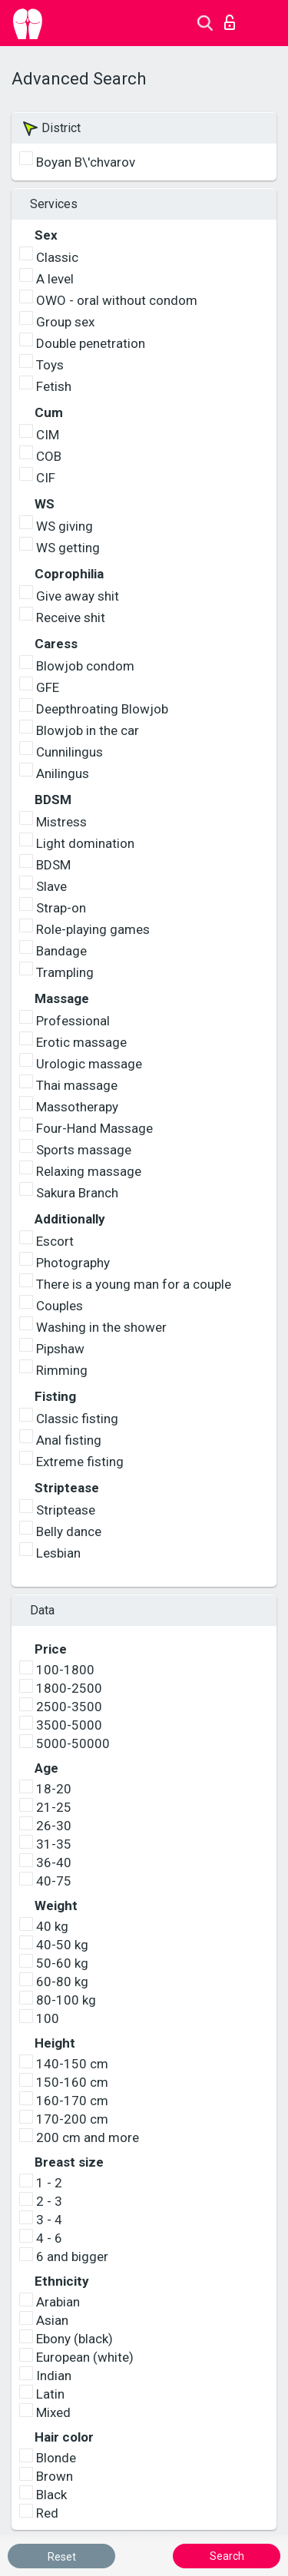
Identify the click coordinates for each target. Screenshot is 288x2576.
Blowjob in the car (87, 730)
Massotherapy (77, 1106)
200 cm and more (87, 2137)
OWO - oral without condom (116, 300)
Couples (59, 1305)
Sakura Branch (77, 1192)
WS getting (68, 547)
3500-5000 (69, 1725)
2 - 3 (49, 2201)
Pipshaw (60, 1348)
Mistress (61, 821)
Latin (50, 2394)
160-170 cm (72, 2100)
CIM (47, 434)
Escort (55, 1241)
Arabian (58, 2301)
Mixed (53, 2412)
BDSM (53, 864)
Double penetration (90, 343)
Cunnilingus (69, 752)
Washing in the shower (101, 1327)
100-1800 (65, 1669)
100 (47, 2018)
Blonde (56, 2457)
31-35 (53, 1844)
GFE (47, 687)
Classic (57, 257)
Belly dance (68, 1531)
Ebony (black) (74, 2338)
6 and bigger (72, 2256)
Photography (73, 1262)
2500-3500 (69, 1706)
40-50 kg (62, 1944)
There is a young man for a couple (133, 1284)
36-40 (53, 1862)
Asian (52, 2320)
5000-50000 (73, 1743)
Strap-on (61, 908)
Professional (73, 1020)
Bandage (61, 951)
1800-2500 (69, 1688)
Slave (51, 886)
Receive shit (70, 617)
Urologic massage (89, 1063)
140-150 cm (72, 2063)
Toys (50, 364)
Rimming (62, 1370)
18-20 (53, 1788)
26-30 (53, 1825)
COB (48, 456)
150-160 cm (72, 2082)
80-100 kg (66, 2000)
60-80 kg (62, 1981)
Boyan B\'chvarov (85, 162)
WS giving (64, 526)
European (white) (85, 2357)
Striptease (65, 1510)
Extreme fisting (80, 1461)
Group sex (65, 321)
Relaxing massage (88, 1171)
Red (47, 2513)
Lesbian (58, 1553)
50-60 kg (62, 1963)
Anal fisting (68, 1440)
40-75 (53, 1881)
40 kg (52, 1926)
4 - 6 (49, 2238)
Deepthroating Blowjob (102, 709)
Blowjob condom (85, 666)
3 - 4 (49, 2219)
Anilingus (62, 773)
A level (55, 278)
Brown (54, 2476)
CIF (45, 477)
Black (51, 2494)
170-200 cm (72, 2119)
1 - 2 (49, 2182)
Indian (53, 2375)
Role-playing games (93, 929)
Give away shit (77, 596)
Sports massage (83, 1149)
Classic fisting (77, 1418)
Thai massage (77, 1085)
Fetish (53, 386)
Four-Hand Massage (94, 1128)
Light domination (85, 843)
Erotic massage (81, 1042)
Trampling (65, 972)
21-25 (53, 1807)
